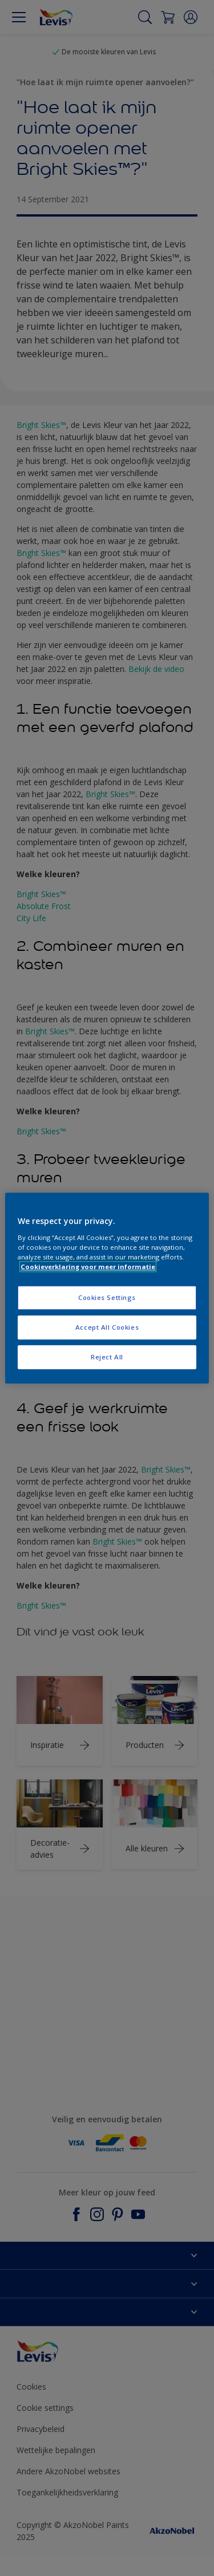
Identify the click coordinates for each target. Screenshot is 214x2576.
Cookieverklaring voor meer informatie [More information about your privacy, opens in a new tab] (88, 1266)
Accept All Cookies (107, 1327)
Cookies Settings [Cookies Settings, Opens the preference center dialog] (107, 1297)
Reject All (107, 1357)
